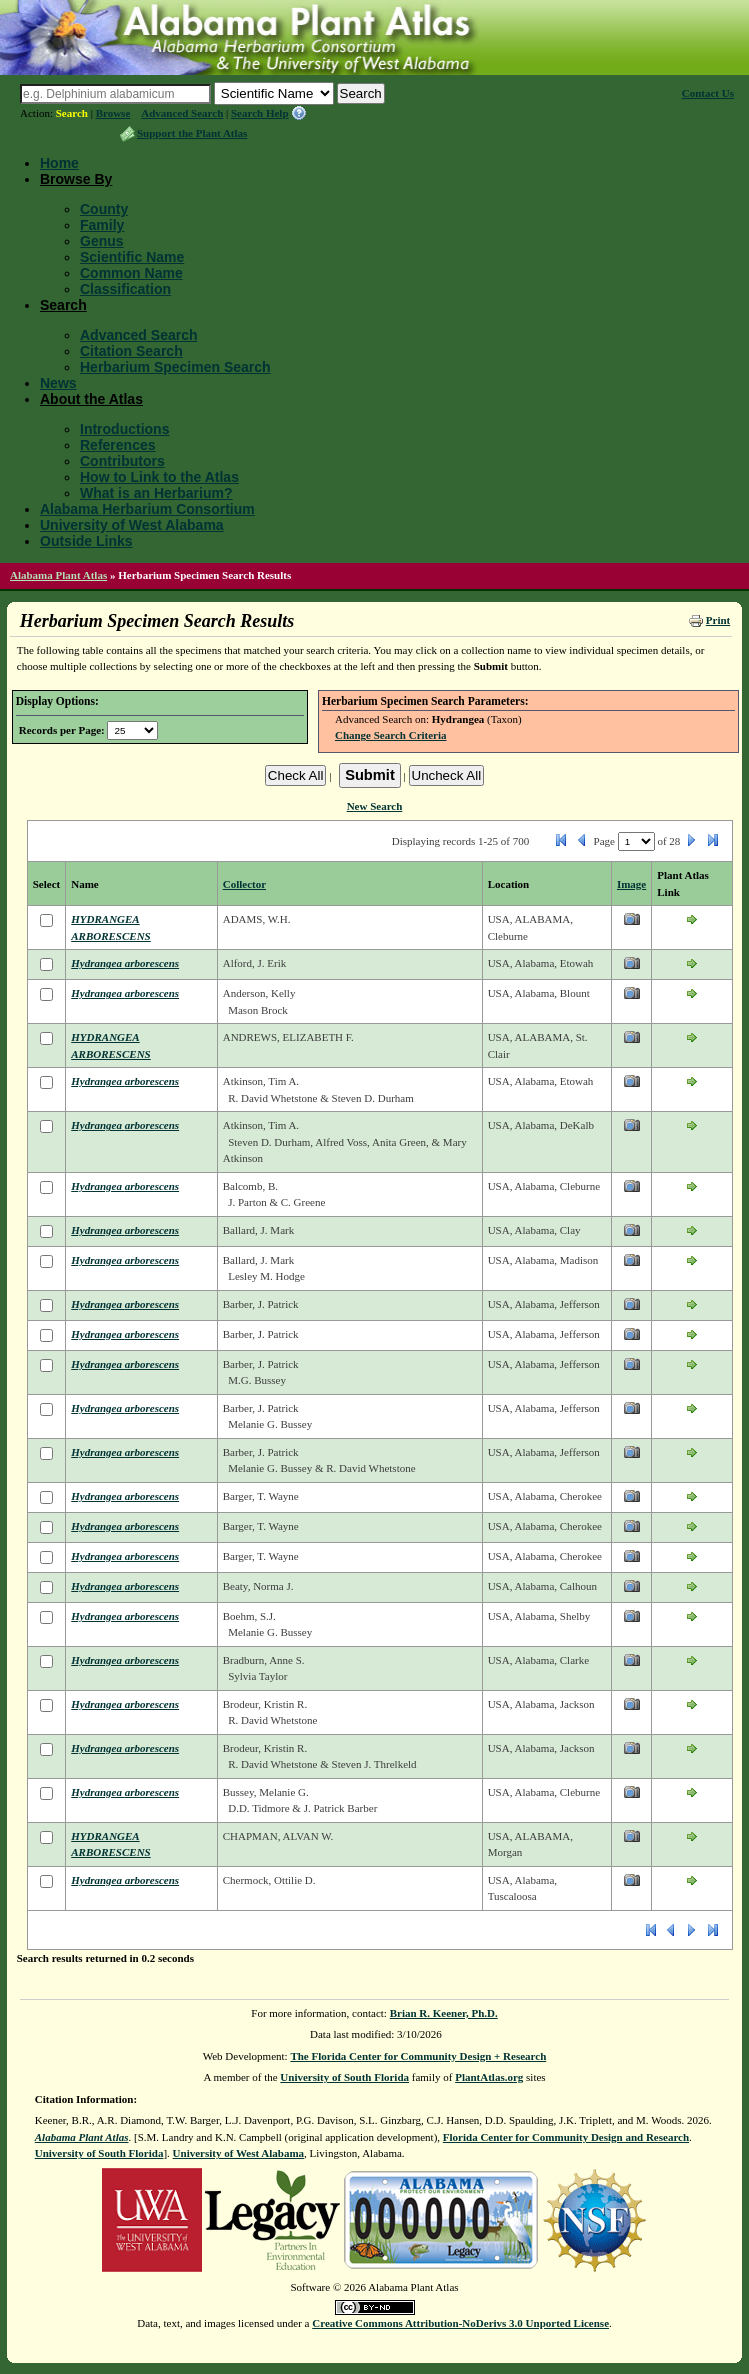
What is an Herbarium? (156, 493)
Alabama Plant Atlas (58, 575)
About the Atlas (91, 399)
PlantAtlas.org (489, 2077)
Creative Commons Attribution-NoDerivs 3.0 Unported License (460, 2323)
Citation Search (131, 351)
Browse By (76, 179)
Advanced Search (182, 113)
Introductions (124, 429)
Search (72, 113)
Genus (102, 241)
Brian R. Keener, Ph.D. (444, 2013)
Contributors (122, 461)
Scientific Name (132, 257)
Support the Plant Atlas (192, 133)
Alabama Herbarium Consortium (147, 509)
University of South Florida (344, 2077)
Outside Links (86, 541)
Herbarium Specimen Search (175, 367)
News (58, 383)
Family (102, 225)
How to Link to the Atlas (159, 477)
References (118, 445)
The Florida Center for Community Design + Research (418, 2056)
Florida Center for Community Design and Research (566, 2137)
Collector (244, 884)
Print (718, 620)
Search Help (260, 113)
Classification (125, 289)
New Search (375, 806)
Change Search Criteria (391, 735)
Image (631, 884)
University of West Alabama (132, 525)
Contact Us (708, 93)
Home (59, 163)
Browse (113, 113)
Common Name (131, 273)
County (104, 209)
